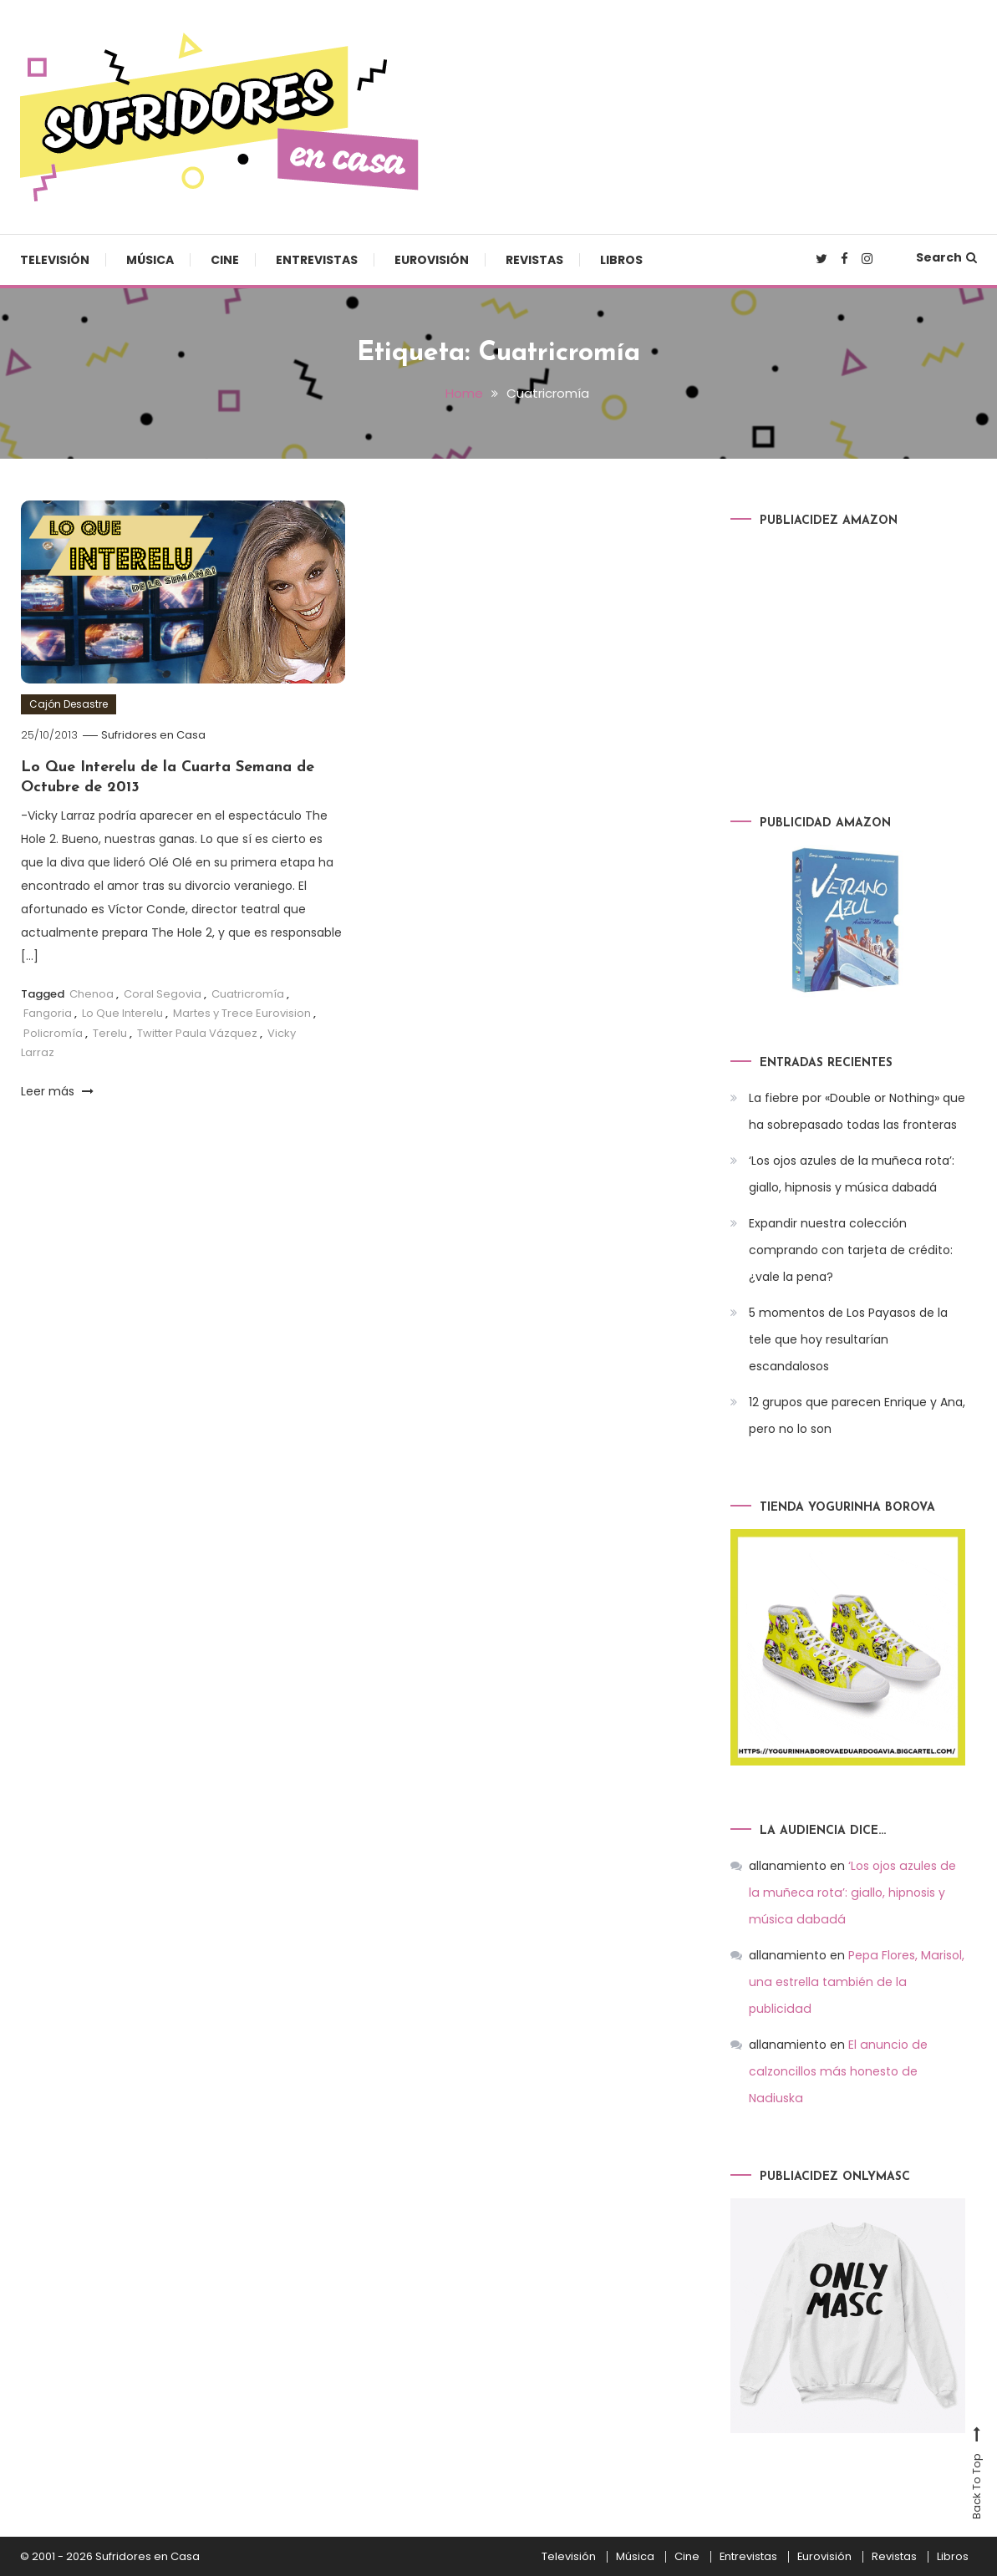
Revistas (534, 260)
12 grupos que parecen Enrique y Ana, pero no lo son (857, 1415)
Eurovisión (431, 260)
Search (946, 257)
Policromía (53, 1032)
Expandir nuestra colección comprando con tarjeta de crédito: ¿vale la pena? (851, 1250)
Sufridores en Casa (153, 734)
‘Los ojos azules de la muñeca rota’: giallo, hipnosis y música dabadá (851, 1174)
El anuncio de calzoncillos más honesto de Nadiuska (837, 2070)
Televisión (54, 260)
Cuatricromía (247, 993)
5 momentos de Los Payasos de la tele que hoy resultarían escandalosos (848, 1339)
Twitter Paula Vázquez (197, 1032)
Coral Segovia (162, 993)
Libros (621, 260)
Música (150, 260)
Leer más (57, 1090)
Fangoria (47, 1013)
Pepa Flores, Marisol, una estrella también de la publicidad (856, 1981)
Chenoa (91, 993)
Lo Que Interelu (122, 1013)
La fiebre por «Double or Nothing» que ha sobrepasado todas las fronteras (857, 1111)
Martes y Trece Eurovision (242, 1013)
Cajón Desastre (68, 703)
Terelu (110, 1032)
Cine (225, 260)
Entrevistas (317, 260)
